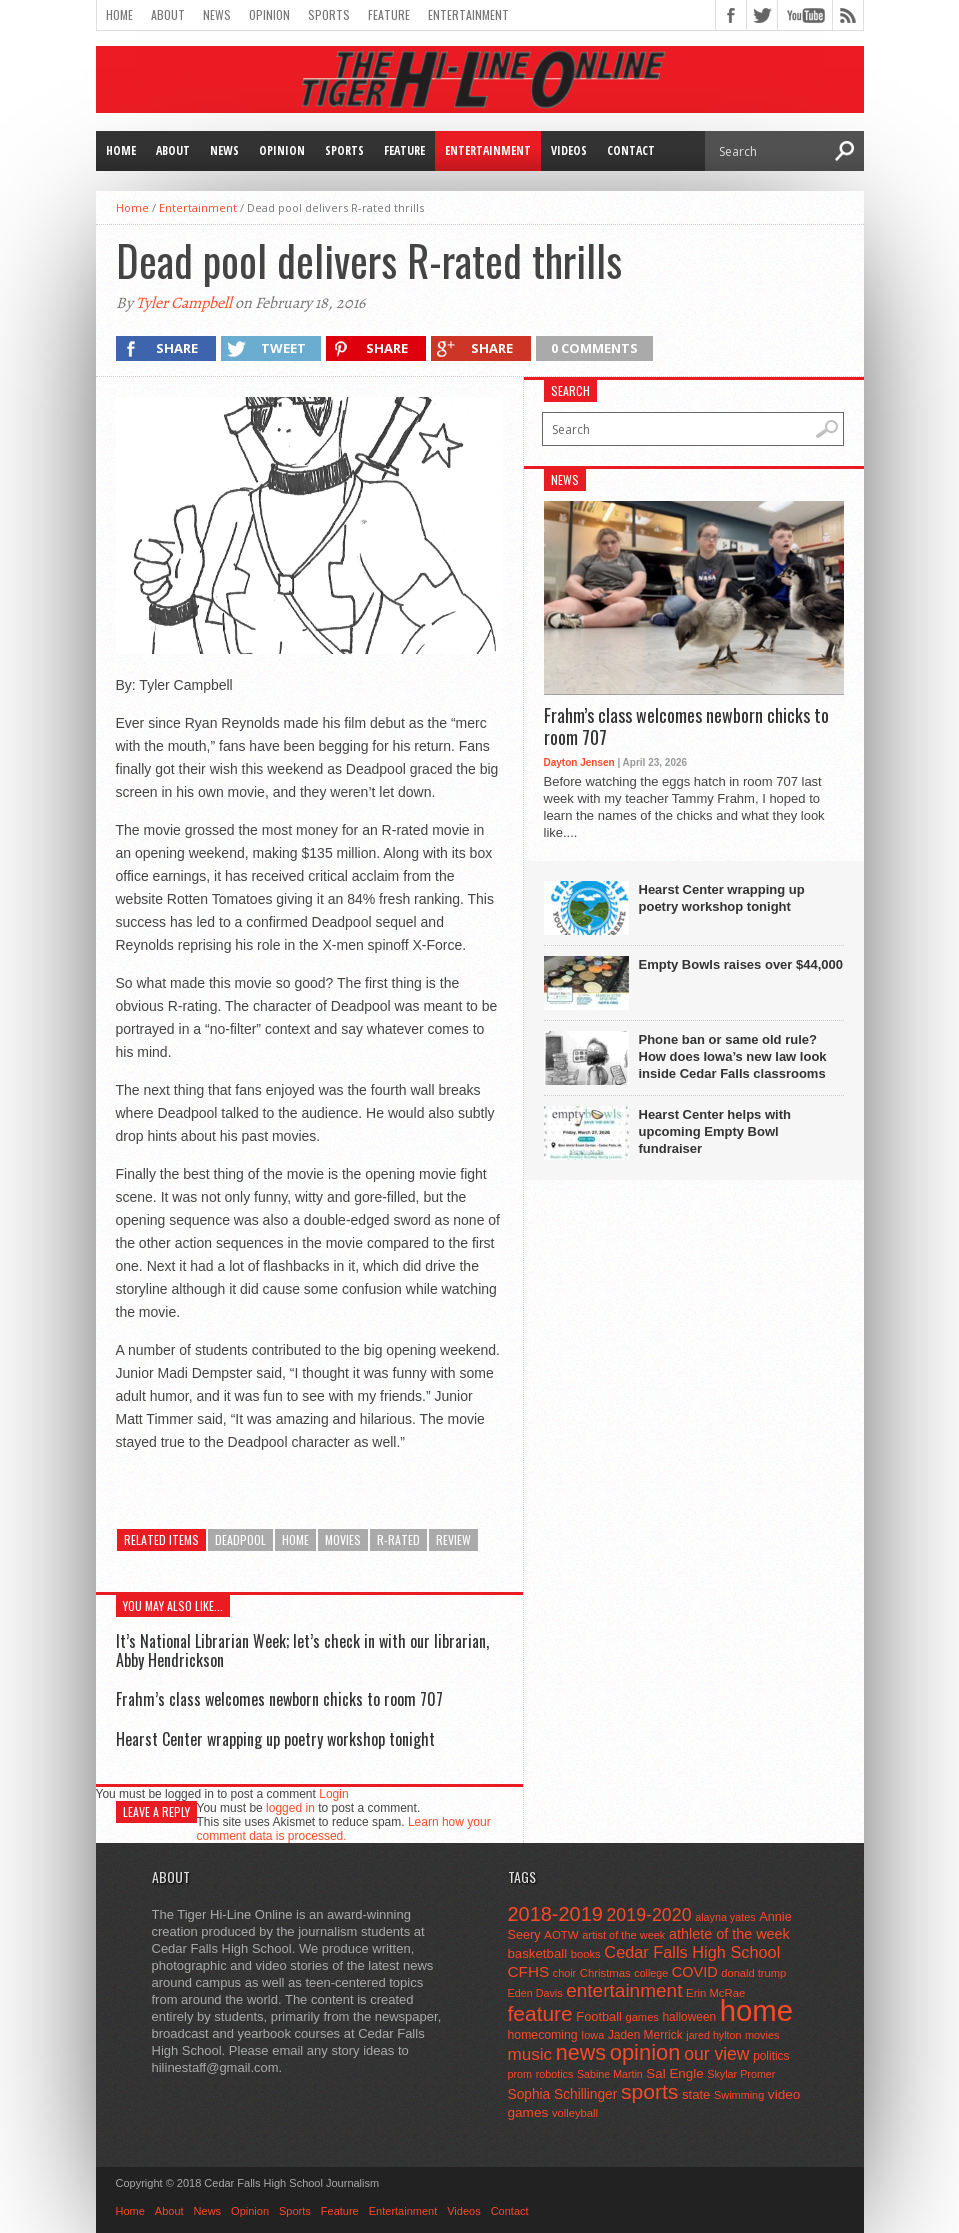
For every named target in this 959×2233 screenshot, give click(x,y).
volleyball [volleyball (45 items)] (575, 2113)
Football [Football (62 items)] (599, 2016)
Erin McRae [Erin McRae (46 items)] (715, 1993)
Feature (389, 14)
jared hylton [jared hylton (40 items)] (713, 2035)
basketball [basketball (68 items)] (538, 1953)
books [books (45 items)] (586, 1954)
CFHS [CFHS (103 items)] (529, 1971)
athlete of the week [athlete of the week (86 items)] (729, 1934)
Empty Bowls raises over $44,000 (741, 964)
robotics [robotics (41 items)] (555, 2074)
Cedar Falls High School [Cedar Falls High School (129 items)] (692, 1952)
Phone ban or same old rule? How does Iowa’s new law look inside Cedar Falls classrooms (733, 1056)
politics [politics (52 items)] (771, 2056)
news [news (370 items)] (581, 2053)
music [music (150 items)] (530, 2054)
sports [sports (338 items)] (649, 2091)
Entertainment (468, 14)
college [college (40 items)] (651, 1973)
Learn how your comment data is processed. (344, 1829)
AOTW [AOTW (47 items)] (561, 1935)
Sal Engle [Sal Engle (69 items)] (674, 2073)
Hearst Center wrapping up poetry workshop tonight (275, 1739)
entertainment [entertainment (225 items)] (624, 1990)
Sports (329, 14)
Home (119, 14)
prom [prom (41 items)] (520, 2074)
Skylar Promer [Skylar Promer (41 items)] (741, 2074)
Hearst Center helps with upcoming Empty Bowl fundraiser (715, 1131)
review (453, 1539)
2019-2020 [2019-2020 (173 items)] (648, 1915)
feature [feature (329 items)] (540, 2013)
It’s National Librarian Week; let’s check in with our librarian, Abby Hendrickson (302, 1650)
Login (333, 1794)
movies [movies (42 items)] (762, 2035)
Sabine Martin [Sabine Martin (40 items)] (610, 2074)
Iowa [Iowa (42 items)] (592, 2035)
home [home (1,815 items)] (756, 2010)
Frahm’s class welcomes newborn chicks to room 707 (279, 1699)
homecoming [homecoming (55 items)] (543, 2035)
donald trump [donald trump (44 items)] (753, 1973)
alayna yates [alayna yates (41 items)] (725, 1917)
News (217, 14)
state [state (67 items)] (696, 2094)
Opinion (269, 14)
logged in (290, 1808)
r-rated (398, 1539)
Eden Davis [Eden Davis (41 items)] (535, 1993)
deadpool (240, 1539)
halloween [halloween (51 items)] (690, 2017)
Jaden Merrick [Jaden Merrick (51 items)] (645, 2035)
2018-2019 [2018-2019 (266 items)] (555, 1914)
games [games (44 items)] (642, 2017)
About (168, 14)
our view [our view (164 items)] (716, 2054)
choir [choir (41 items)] (564, 1973)
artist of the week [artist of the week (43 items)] (623, 1935)
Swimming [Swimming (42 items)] (739, 2095)
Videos (569, 150)
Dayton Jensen (579, 762)
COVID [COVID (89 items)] (695, 1972)
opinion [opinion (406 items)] (645, 2052)
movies (343, 1539)
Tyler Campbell (184, 303)
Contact (631, 150)
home (295, 1539)
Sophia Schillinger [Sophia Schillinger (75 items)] (563, 2094)
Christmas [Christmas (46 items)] (605, 1973)
